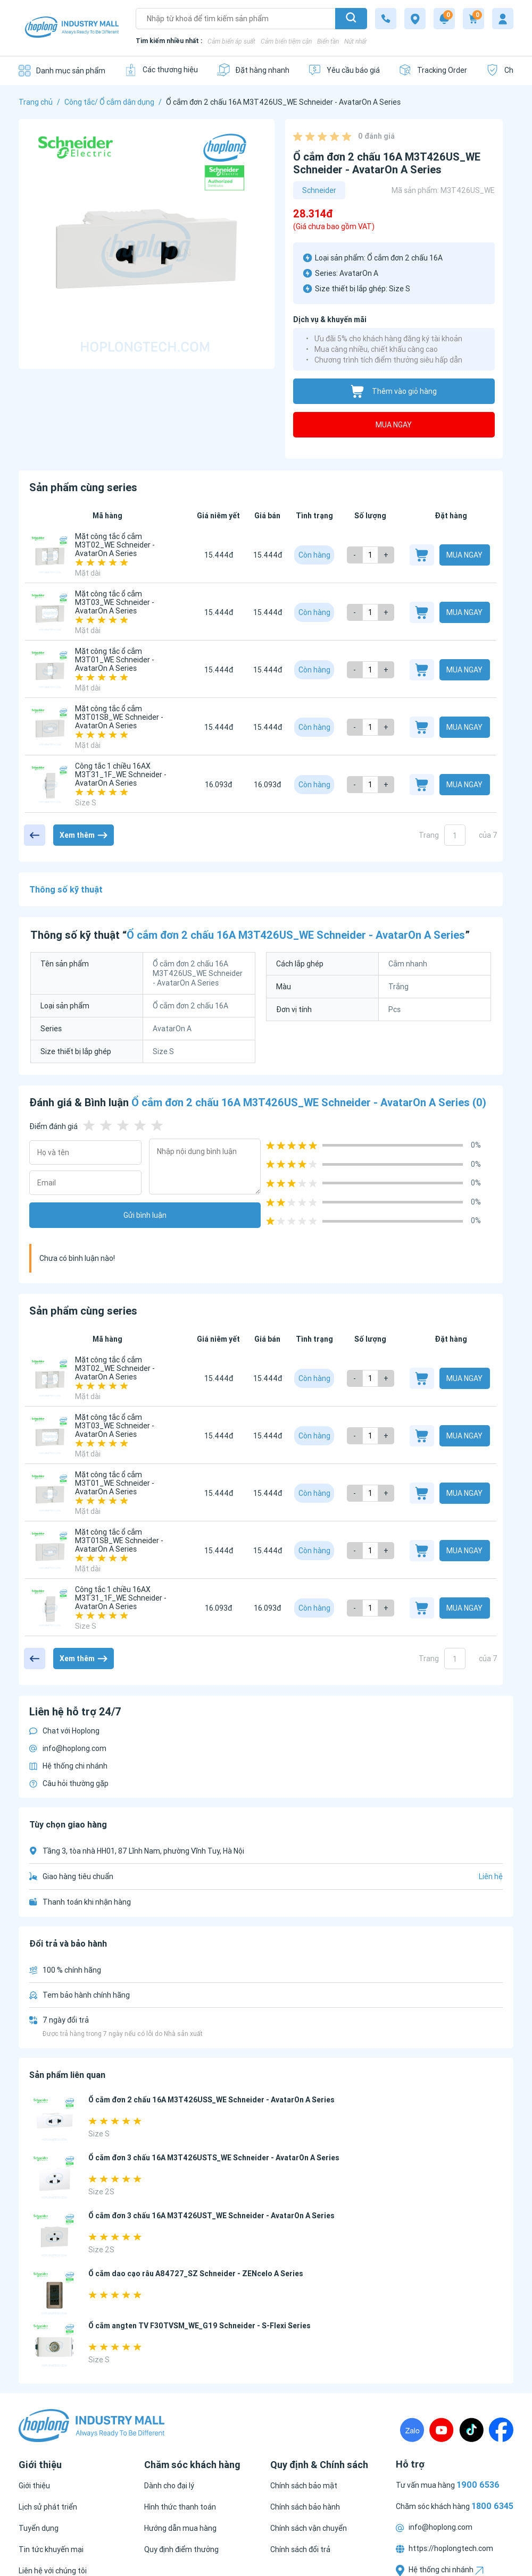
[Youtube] (441, 2430)
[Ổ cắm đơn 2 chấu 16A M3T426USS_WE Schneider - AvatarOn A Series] (54, 2119)
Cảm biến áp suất (231, 41)
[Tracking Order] (432, 70)
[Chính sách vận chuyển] (308, 2528)
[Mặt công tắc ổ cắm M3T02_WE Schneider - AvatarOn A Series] (50, 555)
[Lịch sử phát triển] (48, 2507)
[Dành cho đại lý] (169, 2485)
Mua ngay (394, 425)
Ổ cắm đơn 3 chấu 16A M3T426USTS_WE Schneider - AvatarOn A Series (213, 2157)
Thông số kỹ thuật (66, 889)
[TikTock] (471, 2430)
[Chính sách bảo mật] (303, 2485)
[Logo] (72, 28)
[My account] (502, 18)
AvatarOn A (358, 273)
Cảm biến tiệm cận (286, 41)
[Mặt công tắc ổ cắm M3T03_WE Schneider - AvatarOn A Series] (50, 612)
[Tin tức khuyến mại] (51, 2549)
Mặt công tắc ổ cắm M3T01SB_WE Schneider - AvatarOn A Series (119, 717)
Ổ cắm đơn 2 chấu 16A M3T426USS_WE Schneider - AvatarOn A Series (211, 2099)
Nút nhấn (356, 41)
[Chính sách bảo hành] (305, 2507)
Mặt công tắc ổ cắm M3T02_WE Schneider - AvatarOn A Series (115, 545)
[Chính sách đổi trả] (300, 2549)
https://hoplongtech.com (444, 2548)
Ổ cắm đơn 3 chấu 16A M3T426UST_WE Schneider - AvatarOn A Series (211, 2215)
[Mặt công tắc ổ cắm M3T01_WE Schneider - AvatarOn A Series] (50, 669)
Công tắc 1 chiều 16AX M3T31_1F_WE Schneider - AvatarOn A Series (121, 774)
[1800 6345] (385, 18)
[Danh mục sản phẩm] (62, 70)
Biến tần (328, 41)
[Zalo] (412, 2430)
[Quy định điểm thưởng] (181, 2549)
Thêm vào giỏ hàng (394, 391)
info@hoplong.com (67, 1748)
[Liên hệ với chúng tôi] (53, 2570)
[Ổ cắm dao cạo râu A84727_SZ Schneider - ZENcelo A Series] (54, 2293)
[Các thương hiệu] (161, 70)
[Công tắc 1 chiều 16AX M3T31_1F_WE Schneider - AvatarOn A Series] (50, 784)
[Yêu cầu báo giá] (344, 70)
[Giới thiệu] (34, 2485)
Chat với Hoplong (64, 1731)
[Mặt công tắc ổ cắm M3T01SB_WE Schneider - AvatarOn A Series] (50, 727)
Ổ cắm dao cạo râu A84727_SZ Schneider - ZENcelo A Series (195, 2273)
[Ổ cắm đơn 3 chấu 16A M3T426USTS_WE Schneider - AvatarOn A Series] (54, 2177)
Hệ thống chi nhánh (68, 1766)
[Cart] (473, 18)
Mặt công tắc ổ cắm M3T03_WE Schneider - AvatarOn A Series (114, 602)
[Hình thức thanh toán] (180, 2507)
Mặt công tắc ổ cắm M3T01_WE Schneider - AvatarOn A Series (114, 659)
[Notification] (444, 18)
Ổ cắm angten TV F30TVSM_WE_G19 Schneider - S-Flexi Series (199, 2325)
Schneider (319, 190)
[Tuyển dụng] (39, 2528)
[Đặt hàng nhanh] (253, 70)
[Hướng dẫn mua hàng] (180, 2528)
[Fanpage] (501, 2430)
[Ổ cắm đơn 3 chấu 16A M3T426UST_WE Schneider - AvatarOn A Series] (54, 2235)
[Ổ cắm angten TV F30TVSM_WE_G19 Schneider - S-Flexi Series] (54, 2345)
